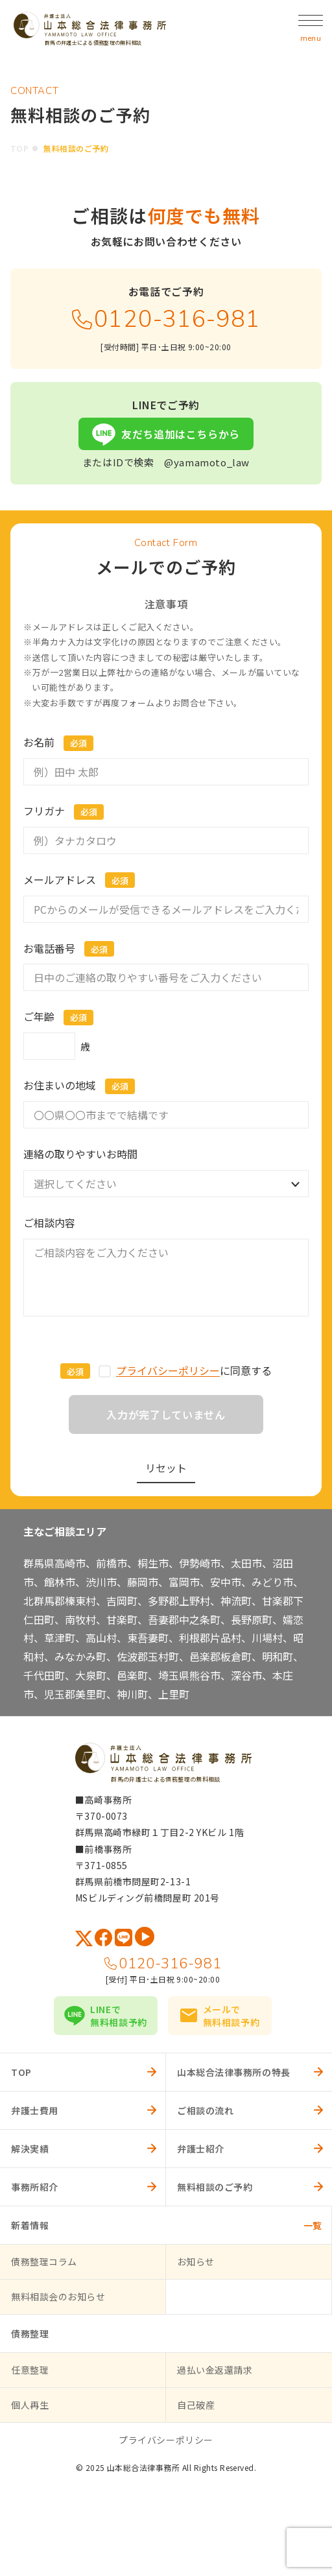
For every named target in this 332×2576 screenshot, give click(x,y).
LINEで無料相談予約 (118, 2016)
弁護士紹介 (200, 2148)
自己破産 (196, 2404)
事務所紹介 (34, 2186)
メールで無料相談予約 (231, 2016)
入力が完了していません (165, 1414)
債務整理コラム (44, 2261)
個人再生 (30, 2404)
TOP (19, 148)
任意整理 (30, 2369)
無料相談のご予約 (214, 2186)
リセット (166, 1467)
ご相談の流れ (205, 2110)
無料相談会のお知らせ (58, 2296)
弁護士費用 (34, 2110)
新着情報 (30, 2225)
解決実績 (30, 2148)
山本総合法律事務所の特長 (233, 2072)
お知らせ (196, 2261)
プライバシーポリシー (168, 1370)
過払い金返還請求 (214, 2369)
